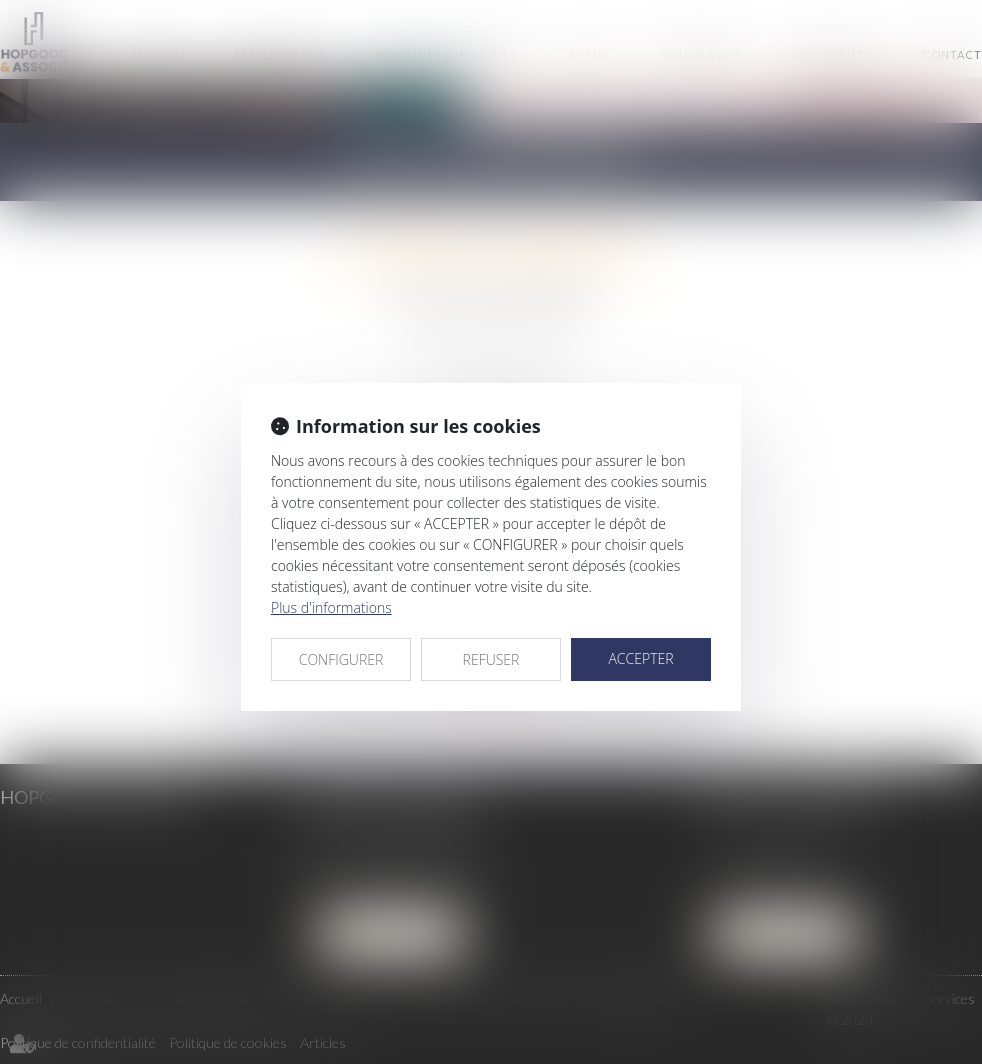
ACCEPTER (640, 658)
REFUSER (491, 659)
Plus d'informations (331, 607)
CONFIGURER (341, 659)
